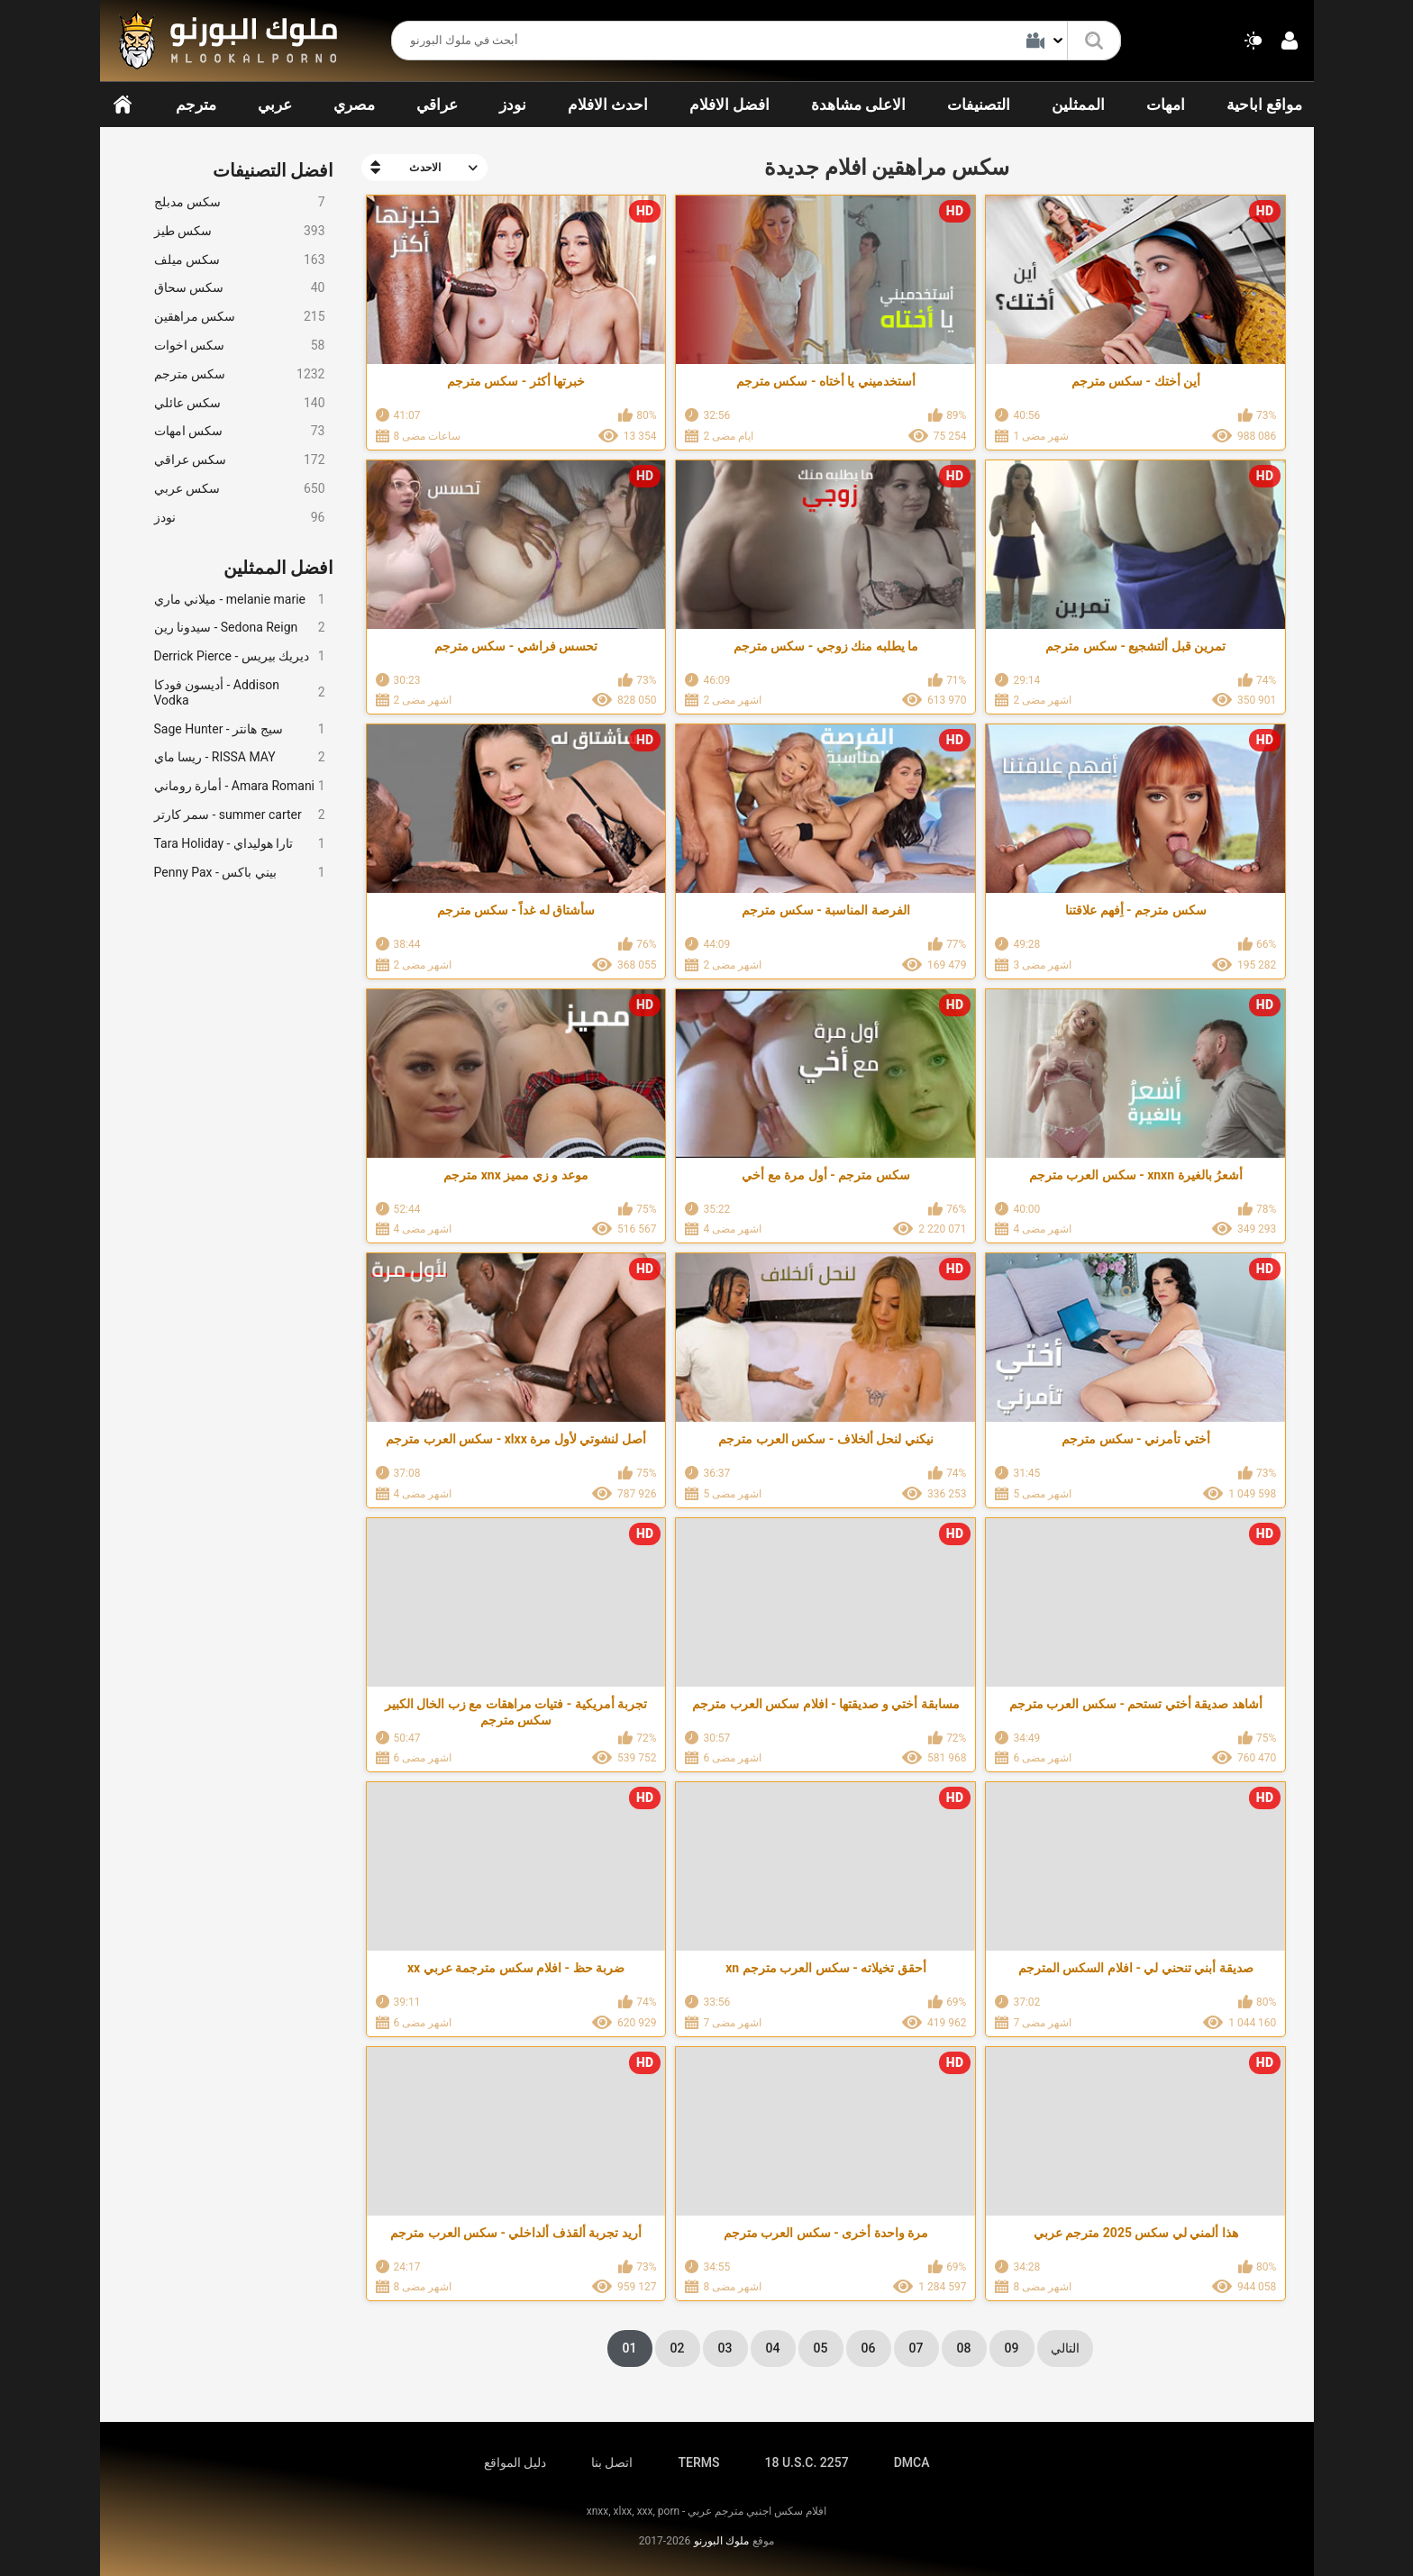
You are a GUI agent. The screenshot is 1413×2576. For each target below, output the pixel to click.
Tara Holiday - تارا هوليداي (239, 843)
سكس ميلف (239, 260)
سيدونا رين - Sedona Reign (239, 627)
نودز (512, 105)
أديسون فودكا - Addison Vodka (239, 692)
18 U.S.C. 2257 (806, 2462)
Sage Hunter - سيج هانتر (239, 729)
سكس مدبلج (239, 202)
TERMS (699, 2462)
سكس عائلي (239, 403)
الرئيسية (122, 104)
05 (821, 2348)
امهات (1165, 105)
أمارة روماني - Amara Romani (239, 786)
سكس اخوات (239, 345)
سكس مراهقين (239, 316)
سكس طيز (239, 231)
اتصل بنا (612, 2462)
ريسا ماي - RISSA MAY (239, 757)
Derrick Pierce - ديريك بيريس (239, 656)
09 (1012, 2348)
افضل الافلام (729, 105)
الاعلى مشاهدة (858, 105)
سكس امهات (239, 431)
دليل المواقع (515, 2462)
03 (725, 2348)
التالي (1065, 2348)
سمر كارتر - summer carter (239, 815)
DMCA (912, 2462)
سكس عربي (239, 488)
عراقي (437, 105)
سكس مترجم (239, 374)
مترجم (196, 105)
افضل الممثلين (278, 567)
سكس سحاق (239, 288)
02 (677, 2348)
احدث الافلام (608, 105)
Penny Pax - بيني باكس (239, 872)
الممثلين (1078, 105)
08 (964, 2348)
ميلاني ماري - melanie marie (239, 599)
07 (916, 2348)
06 (868, 2348)
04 (773, 2348)
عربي (275, 105)
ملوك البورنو (721, 2541)
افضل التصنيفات (273, 170)
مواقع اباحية (1264, 105)
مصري (354, 105)
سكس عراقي (239, 460)
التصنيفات (978, 105)
